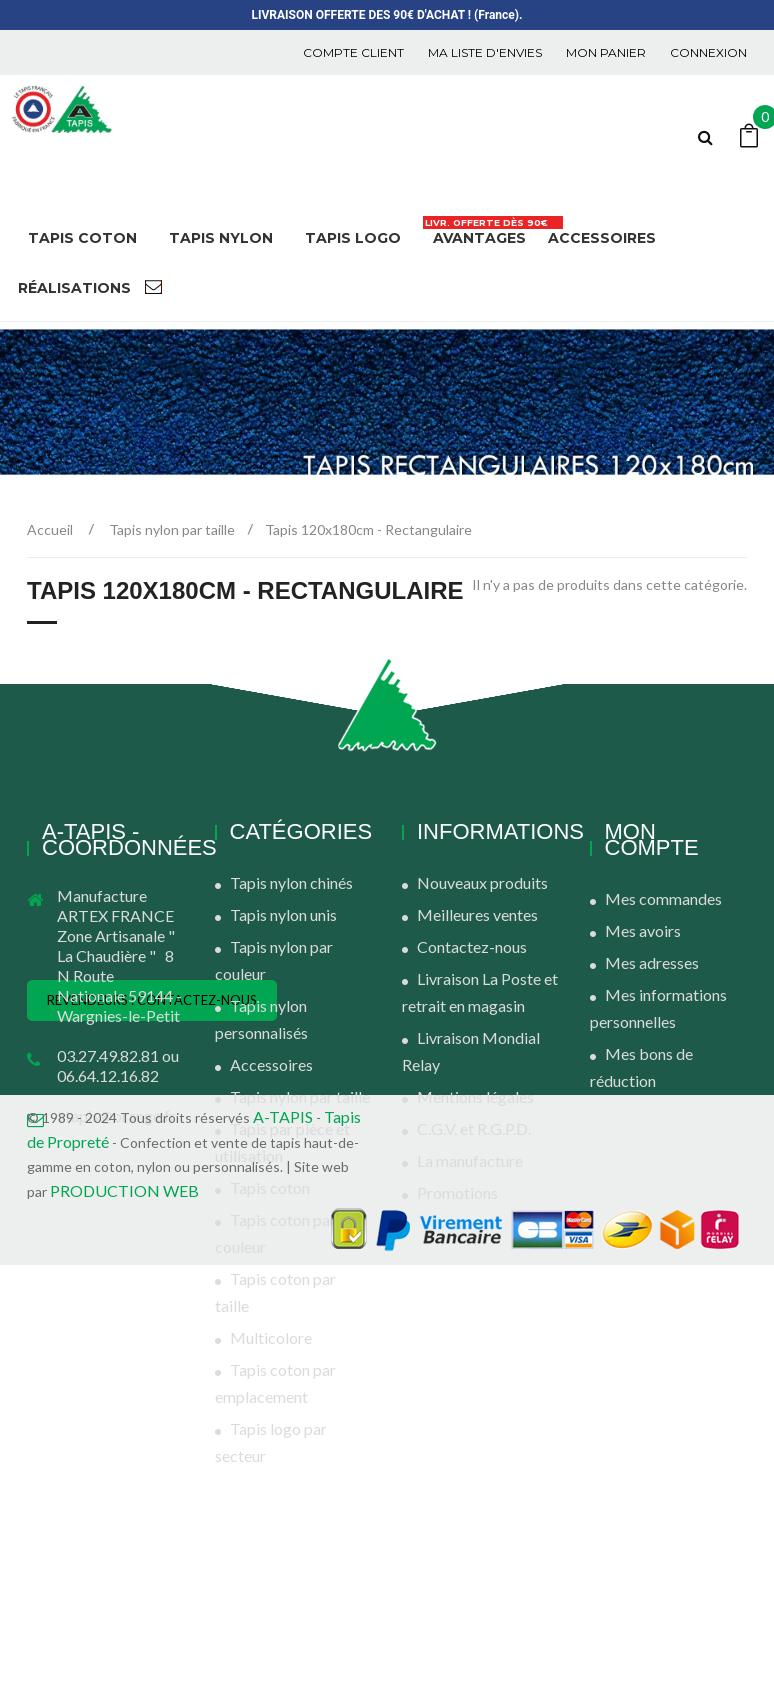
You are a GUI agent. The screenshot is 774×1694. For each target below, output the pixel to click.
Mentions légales (475, 1096)
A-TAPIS (283, 1545)
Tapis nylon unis (283, 914)
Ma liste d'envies (485, 52)
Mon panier (606, 52)
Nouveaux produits (482, 882)
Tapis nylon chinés (291, 882)
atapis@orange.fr (116, 1115)
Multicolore (271, 1337)
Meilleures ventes (477, 914)
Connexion (708, 52)
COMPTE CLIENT (353, 52)
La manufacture (470, 1160)
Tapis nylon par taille (300, 1096)
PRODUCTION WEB (124, 1619)
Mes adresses (652, 962)
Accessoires (271, 1064)
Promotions (457, 1192)
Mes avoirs (643, 930)
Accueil (50, 529)
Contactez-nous (472, 946)
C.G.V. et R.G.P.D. (474, 1128)
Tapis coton (270, 1187)
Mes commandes (663, 898)
